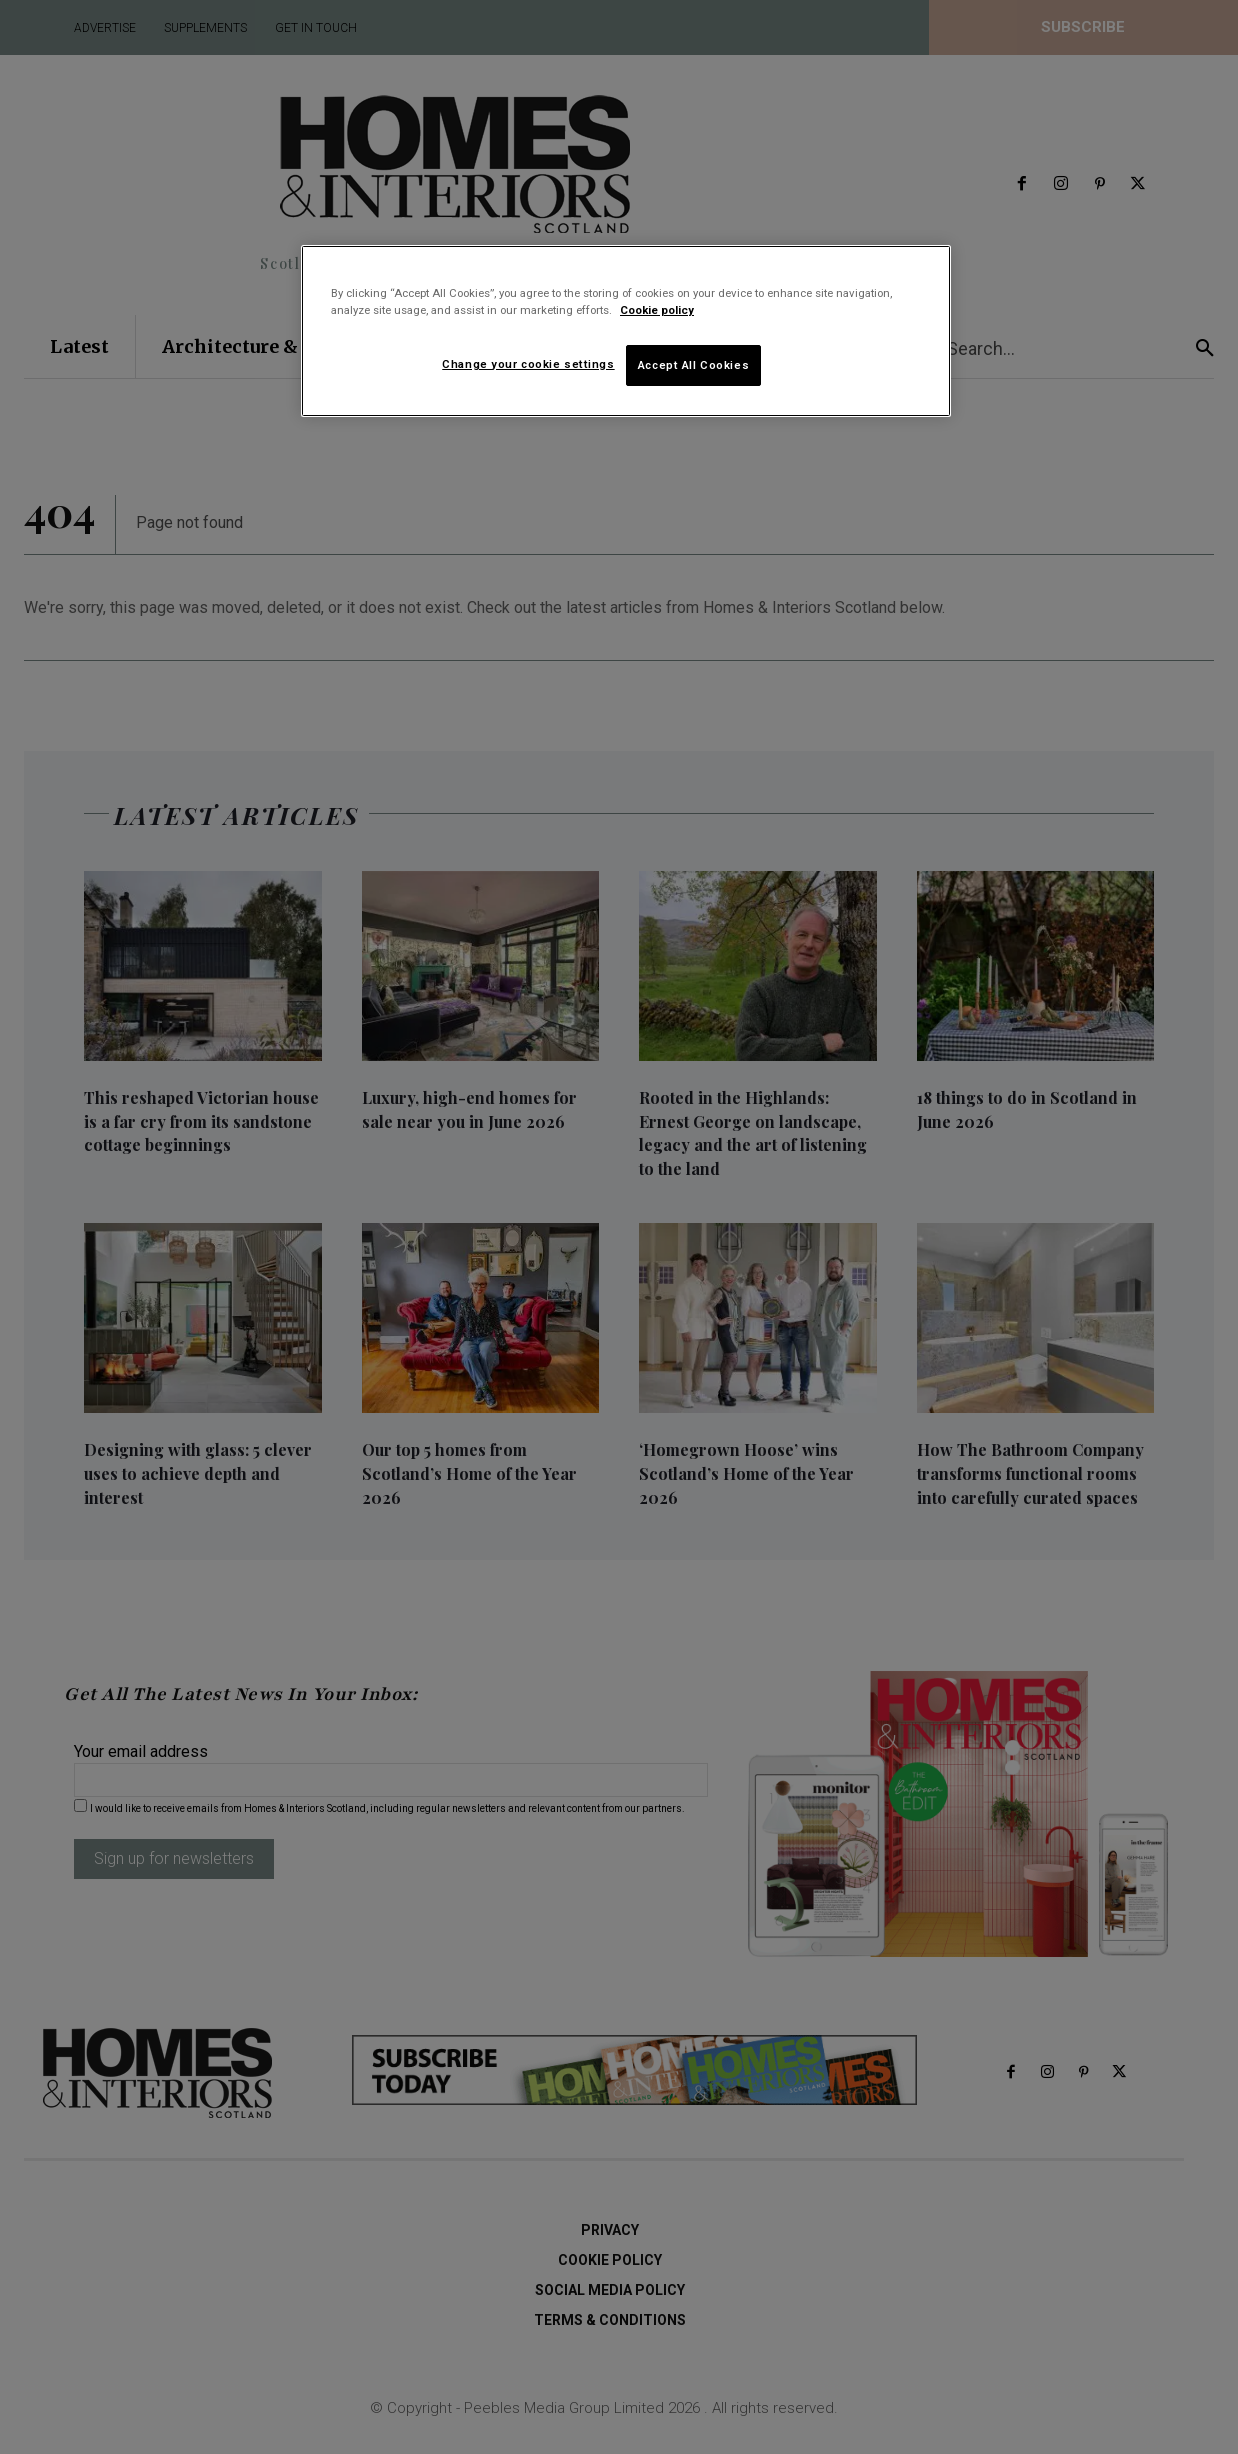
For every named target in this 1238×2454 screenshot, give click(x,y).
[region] (626, 331)
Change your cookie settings (528, 364)
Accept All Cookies (693, 365)
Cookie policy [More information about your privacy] (657, 310)
